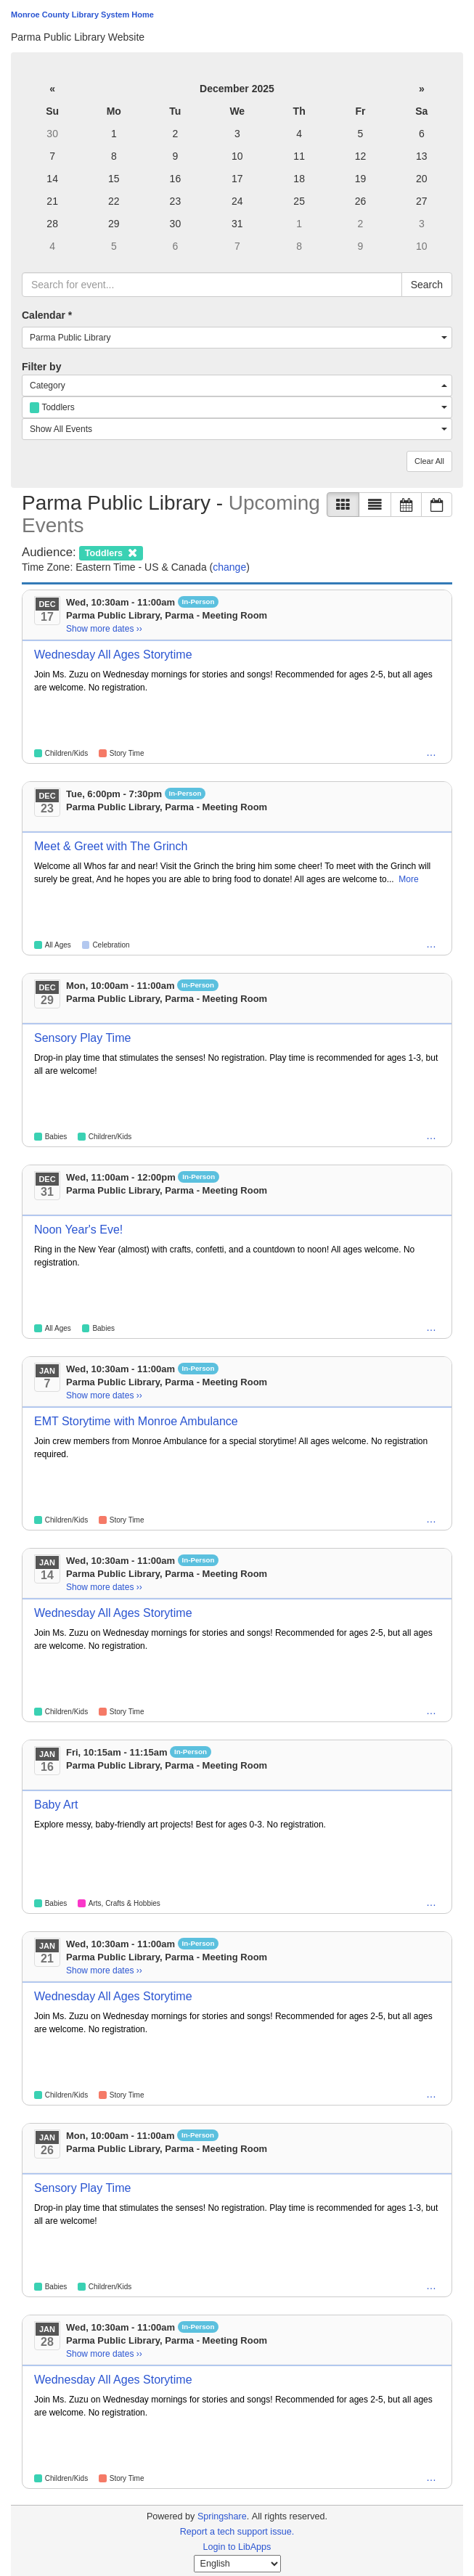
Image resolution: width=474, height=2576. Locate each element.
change (229, 567)
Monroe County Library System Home (82, 14)
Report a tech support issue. (237, 2532)
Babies (56, 1137)
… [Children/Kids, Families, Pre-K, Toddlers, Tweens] (431, 1327)
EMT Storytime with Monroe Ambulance (136, 1421)
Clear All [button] (429, 461)
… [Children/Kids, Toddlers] (431, 1902)
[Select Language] (237, 2563)
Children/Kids (66, 753)
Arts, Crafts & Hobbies (124, 1903)
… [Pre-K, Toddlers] (431, 752)
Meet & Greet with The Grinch (110, 846)
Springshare (222, 2516)
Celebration (110, 945)
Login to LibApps (237, 2547)
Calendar (47, 315)
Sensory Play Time (82, 1038)
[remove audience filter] (110, 552)
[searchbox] (212, 284)
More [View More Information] (408, 879)
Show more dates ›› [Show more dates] (104, 629)
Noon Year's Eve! (78, 1229)
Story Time (127, 753)
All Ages (58, 945)
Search (427, 284)
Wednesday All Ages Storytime (113, 654)
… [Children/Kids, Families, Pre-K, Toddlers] (431, 944)
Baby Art (56, 1804)
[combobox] (237, 338)
